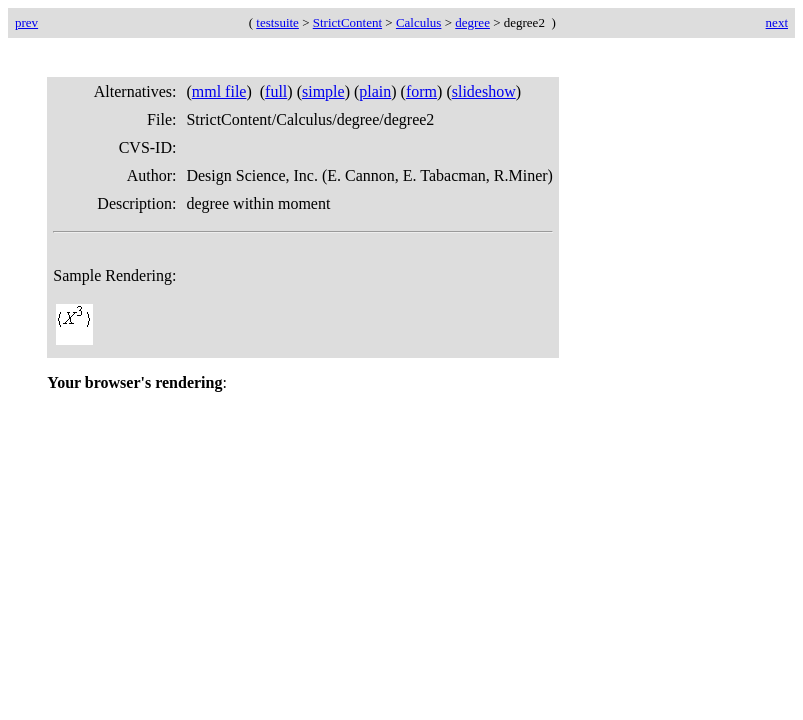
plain (375, 91)
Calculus (419, 22)
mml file (219, 91)
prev (26, 22)
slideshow (484, 91)
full (276, 91)
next (777, 22)
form (421, 91)
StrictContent (347, 22)
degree (472, 22)
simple (323, 91)
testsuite (277, 22)
